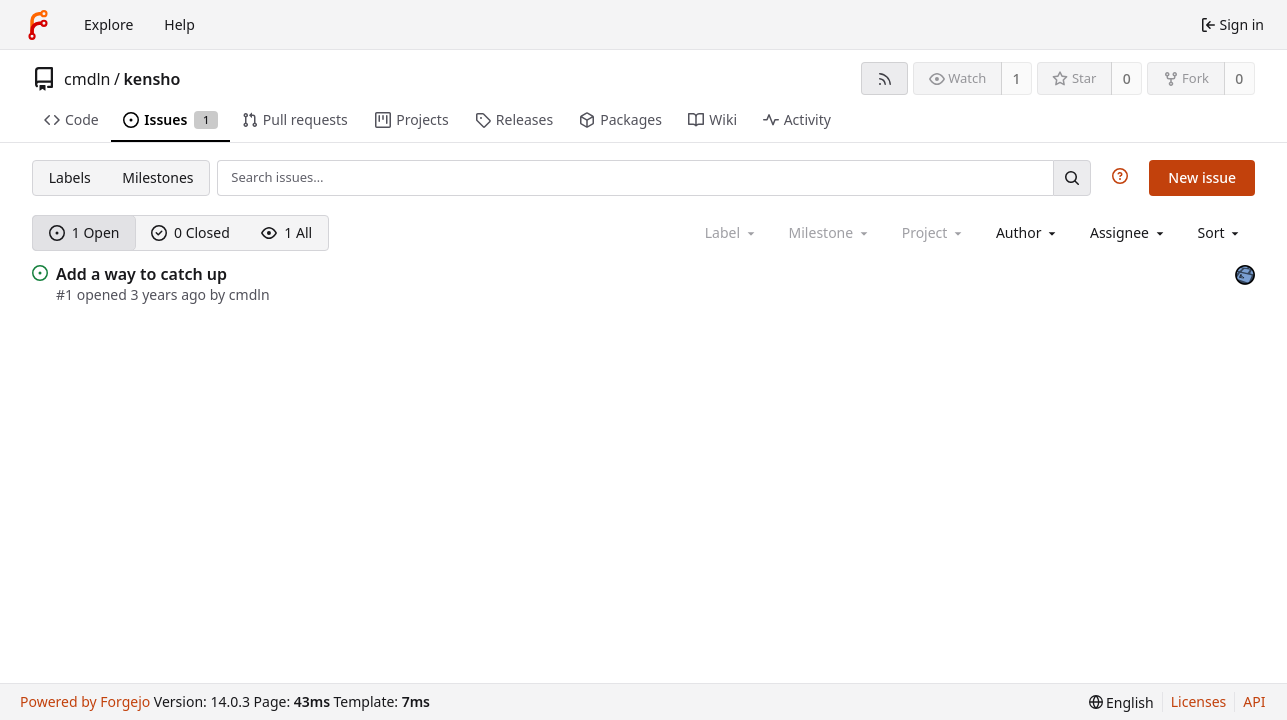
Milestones (157, 177)
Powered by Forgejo (85, 701)
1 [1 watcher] (1017, 78)
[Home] (38, 25)
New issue (1202, 177)
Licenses (1199, 701)
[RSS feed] (884, 78)
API (1254, 701)
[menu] (1220, 232)
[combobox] (1027, 232)
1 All (286, 232)
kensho (151, 79)
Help (179, 24)
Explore (108, 24)
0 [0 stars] (1127, 78)
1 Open (84, 232)
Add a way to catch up (141, 274)
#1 (66, 294)
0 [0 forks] (1239, 78)
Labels (70, 177)
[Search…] (1072, 177)
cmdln (87, 79)
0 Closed (190, 232)
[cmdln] (1245, 272)
